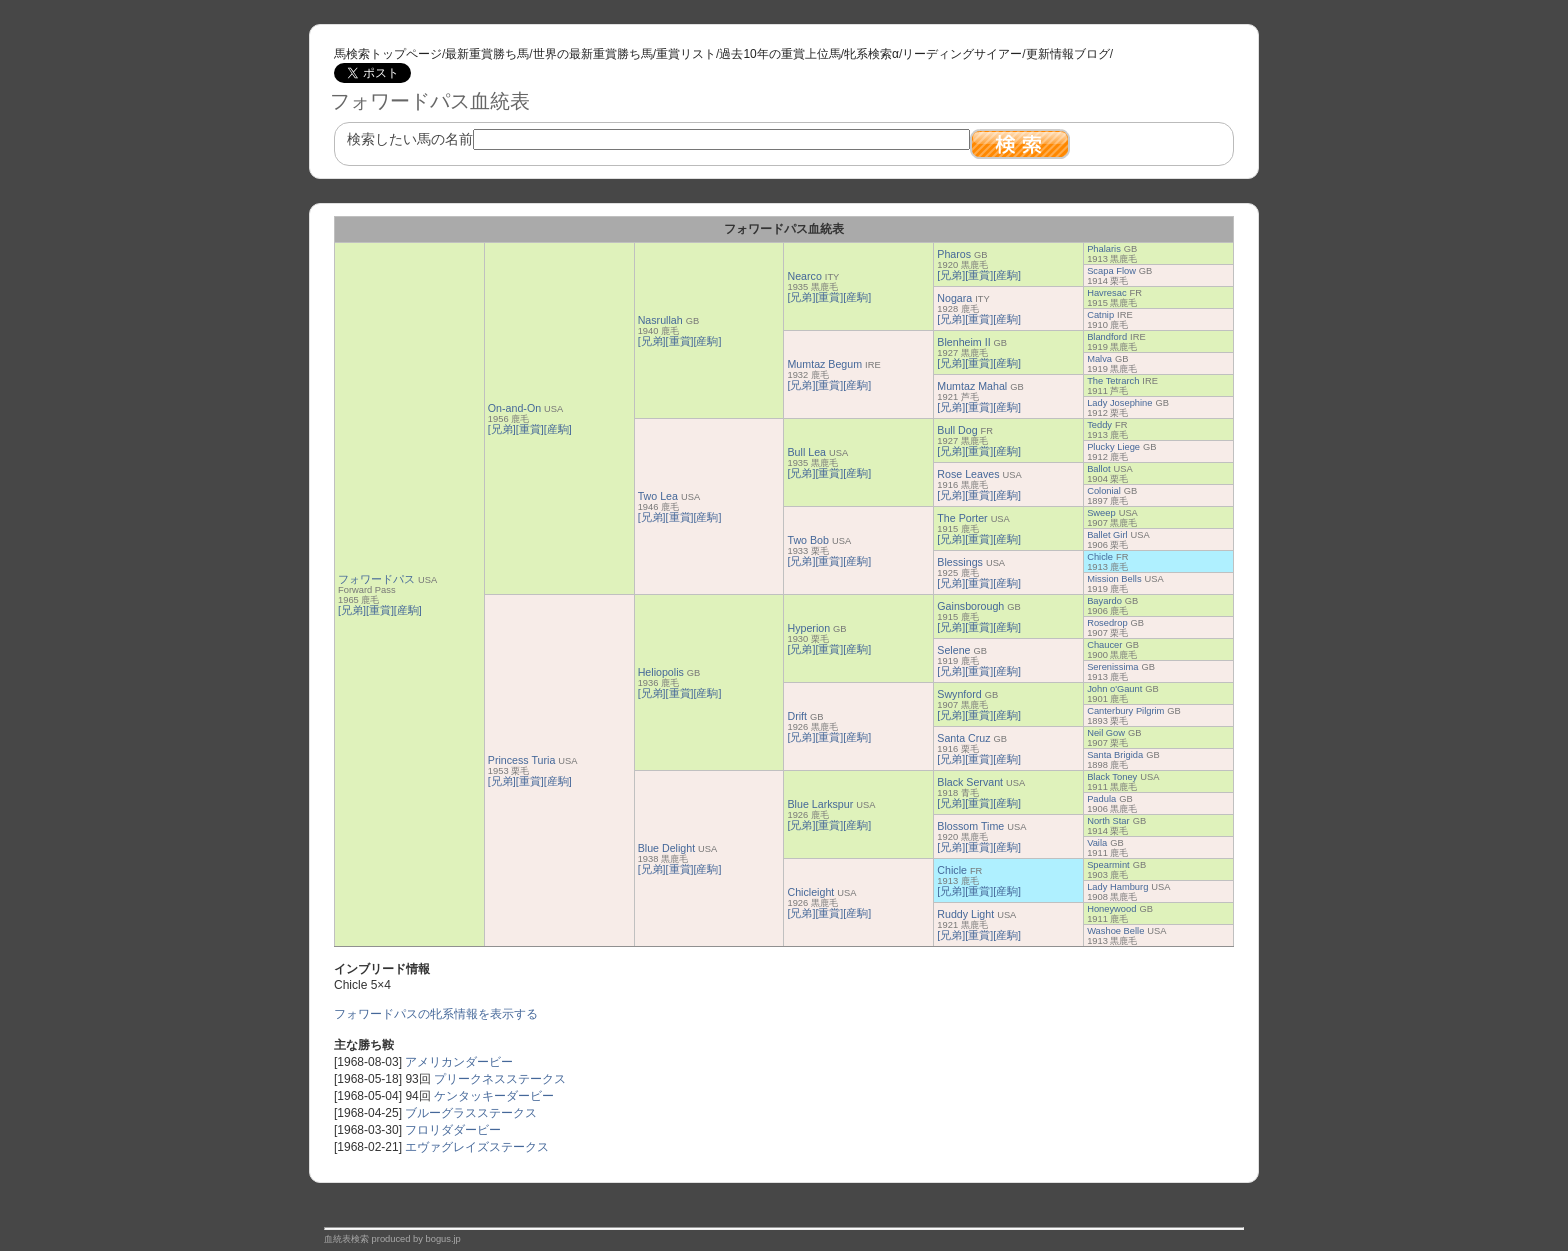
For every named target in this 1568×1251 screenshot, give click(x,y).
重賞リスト (686, 54)
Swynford (959, 694)
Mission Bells (1114, 579)
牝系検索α (871, 54)
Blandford (1107, 337)
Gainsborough (970, 606)
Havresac (1106, 293)
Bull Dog (957, 430)
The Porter (962, 518)
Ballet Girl (1107, 535)
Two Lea (658, 496)
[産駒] (408, 610)
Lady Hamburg (1117, 887)
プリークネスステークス (500, 1079)
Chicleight (810, 892)
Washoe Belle (1115, 931)
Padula (1101, 799)
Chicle (1100, 557)
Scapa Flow (1111, 271)
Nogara (954, 298)
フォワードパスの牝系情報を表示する (436, 1014)
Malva (1099, 359)
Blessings (960, 562)
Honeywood (1111, 909)
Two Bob (807, 540)
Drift (797, 716)
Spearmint (1108, 865)
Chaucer (1104, 645)
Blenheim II (963, 342)
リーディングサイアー (962, 54)
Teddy (1099, 425)
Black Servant (970, 782)
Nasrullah (660, 320)
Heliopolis (661, 672)
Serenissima (1112, 667)
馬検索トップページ (388, 54)
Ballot (1098, 469)
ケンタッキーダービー (494, 1096)
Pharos (954, 254)
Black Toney (1112, 777)
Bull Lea (806, 452)
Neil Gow (1106, 733)
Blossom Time (970, 826)
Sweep (1101, 513)
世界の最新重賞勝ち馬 (593, 54)
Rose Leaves (968, 474)
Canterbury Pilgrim (1125, 711)
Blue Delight (666, 848)
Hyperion (808, 628)
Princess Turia (522, 760)
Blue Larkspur (820, 804)
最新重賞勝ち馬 (487, 54)
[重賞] (380, 610)
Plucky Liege (1113, 447)
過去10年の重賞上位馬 (779, 54)
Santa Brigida (1115, 755)
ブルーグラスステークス (471, 1113)
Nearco (804, 276)
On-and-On (514, 408)
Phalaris (1104, 249)
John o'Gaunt (1114, 689)
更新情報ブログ (1068, 54)
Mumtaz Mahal (972, 386)
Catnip (1100, 315)
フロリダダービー (453, 1130)
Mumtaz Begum (824, 364)
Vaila (1097, 843)
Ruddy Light (965, 914)
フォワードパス (376, 579)
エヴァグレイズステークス (477, 1147)
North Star (1108, 821)
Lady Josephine (1119, 403)
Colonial (1104, 491)
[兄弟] (352, 610)
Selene (953, 650)
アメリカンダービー (459, 1062)
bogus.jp (443, 1239)
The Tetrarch (1113, 381)
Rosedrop (1107, 623)
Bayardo (1104, 601)
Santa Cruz (963, 738)
